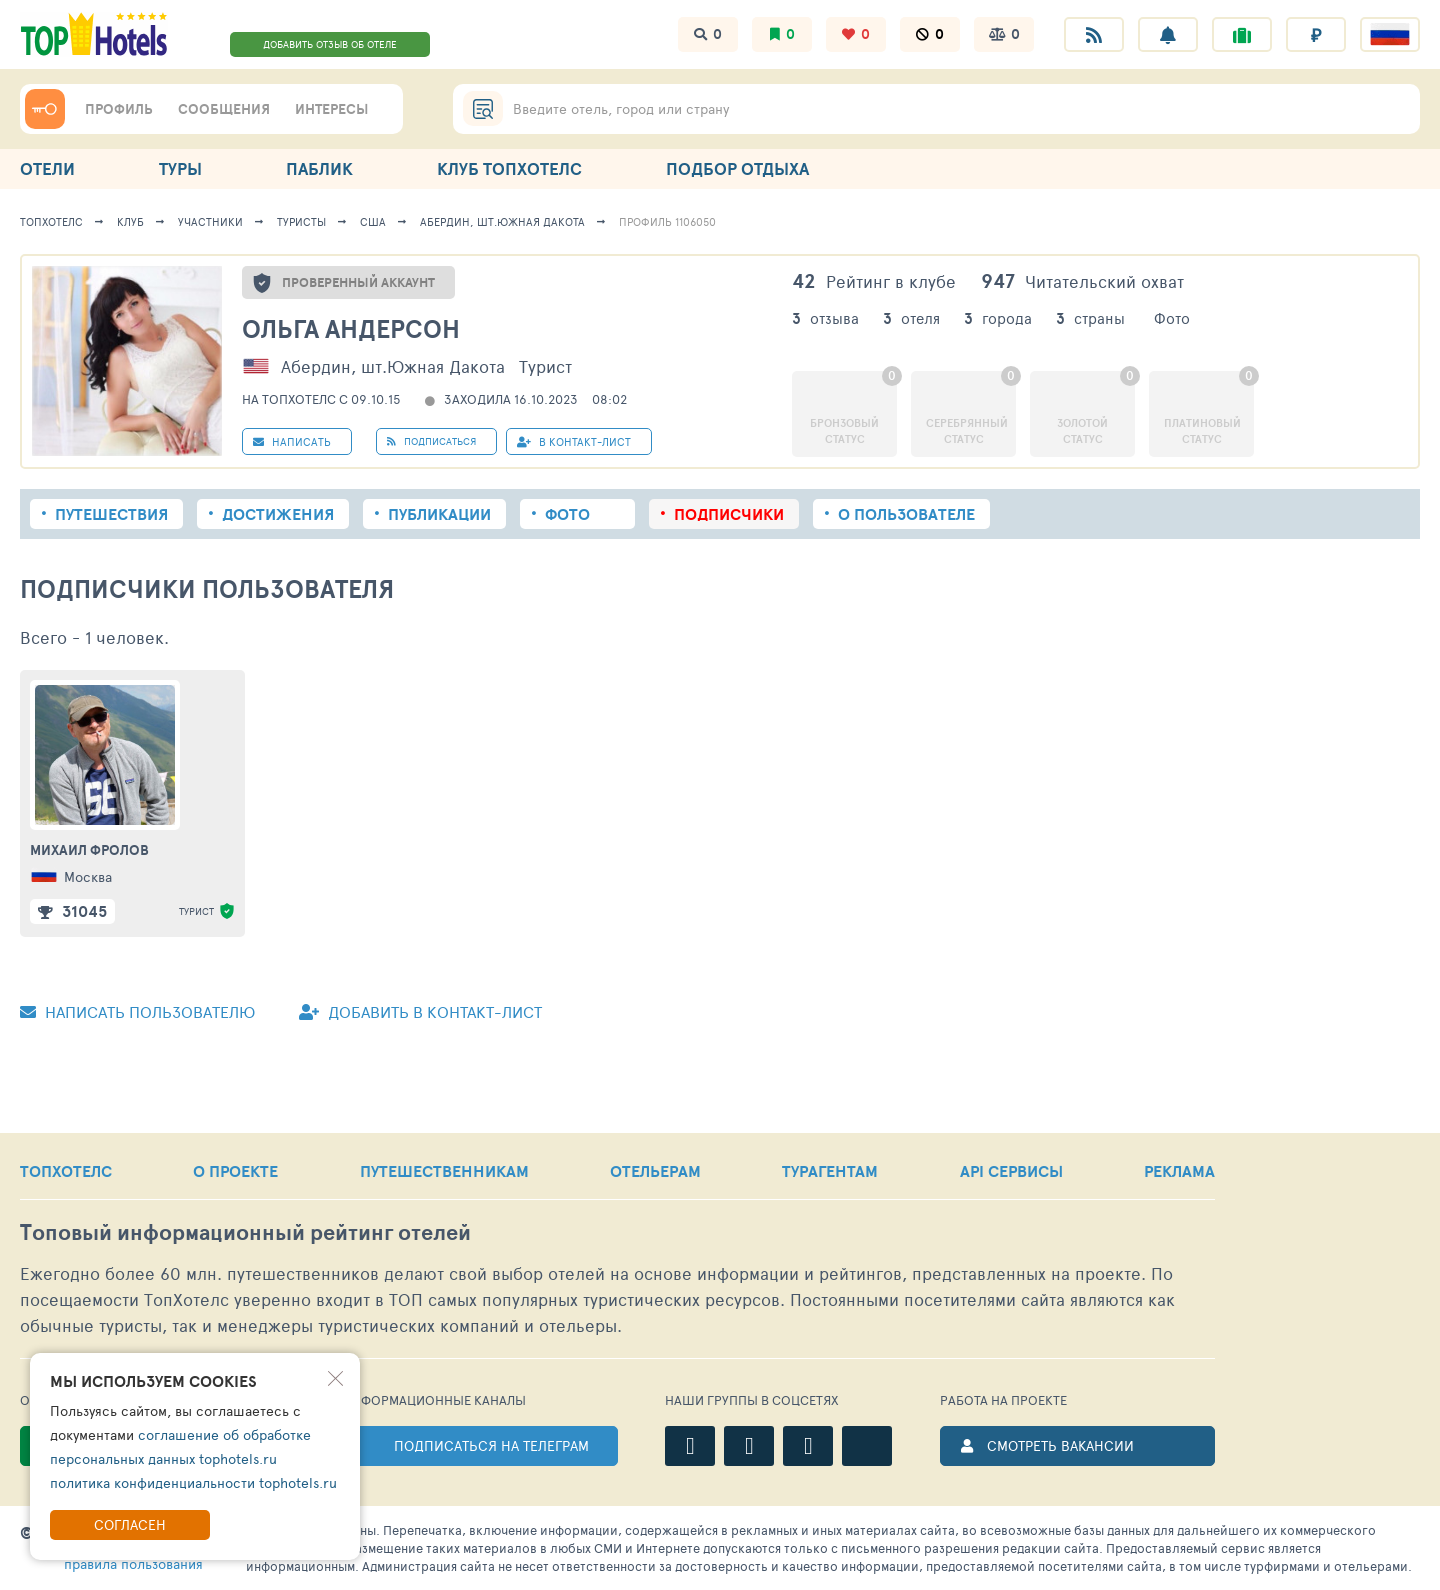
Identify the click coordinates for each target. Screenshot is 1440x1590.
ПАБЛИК (319, 168)
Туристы (301, 221)
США (373, 221)
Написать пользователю (137, 1011)
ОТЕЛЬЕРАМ (655, 1171)
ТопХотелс (51, 221)
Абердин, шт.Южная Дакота (502, 221)
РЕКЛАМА (1179, 1171)
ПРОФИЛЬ (119, 109)
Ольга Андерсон (351, 328)
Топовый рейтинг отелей (245, 1232)
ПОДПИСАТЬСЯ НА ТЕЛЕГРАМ (491, 1445)
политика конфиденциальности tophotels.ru (193, 1482)
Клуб (130, 221)
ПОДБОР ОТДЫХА (737, 168)
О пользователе (906, 514)
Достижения (278, 514)
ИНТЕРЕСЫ (331, 109)
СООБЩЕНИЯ (224, 109)
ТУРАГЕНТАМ (830, 1171)
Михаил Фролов (89, 850)
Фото (567, 514)
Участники (210, 221)
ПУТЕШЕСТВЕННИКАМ (444, 1171)
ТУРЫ (180, 168)
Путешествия (111, 514)
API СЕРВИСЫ (1011, 1171)
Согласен (130, 1524)
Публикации (439, 514)
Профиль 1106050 (667, 221)
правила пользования (133, 1563)
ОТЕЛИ (47, 168)
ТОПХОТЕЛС (66, 1171)
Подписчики (729, 514)
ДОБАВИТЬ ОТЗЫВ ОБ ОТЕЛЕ (330, 44)
